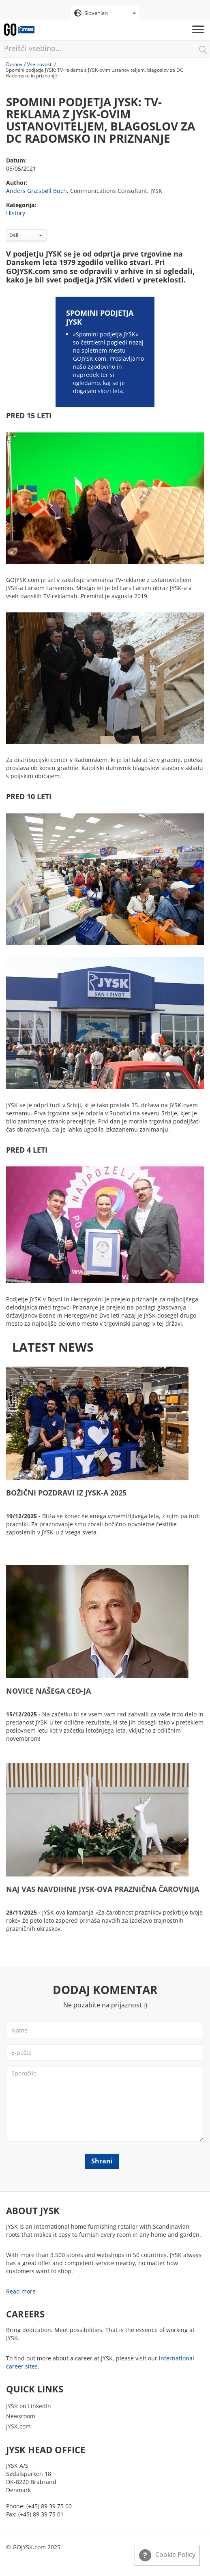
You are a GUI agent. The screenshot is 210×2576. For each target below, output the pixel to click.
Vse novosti (40, 64)
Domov (14, 64)
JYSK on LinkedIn (28, 2406)
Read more (21, 2291)
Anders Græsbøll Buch (36, 191)
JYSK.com (18, 2426)
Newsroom (20, 2416)
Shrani (102, 2161)
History (15, 213)
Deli (25, 234)
